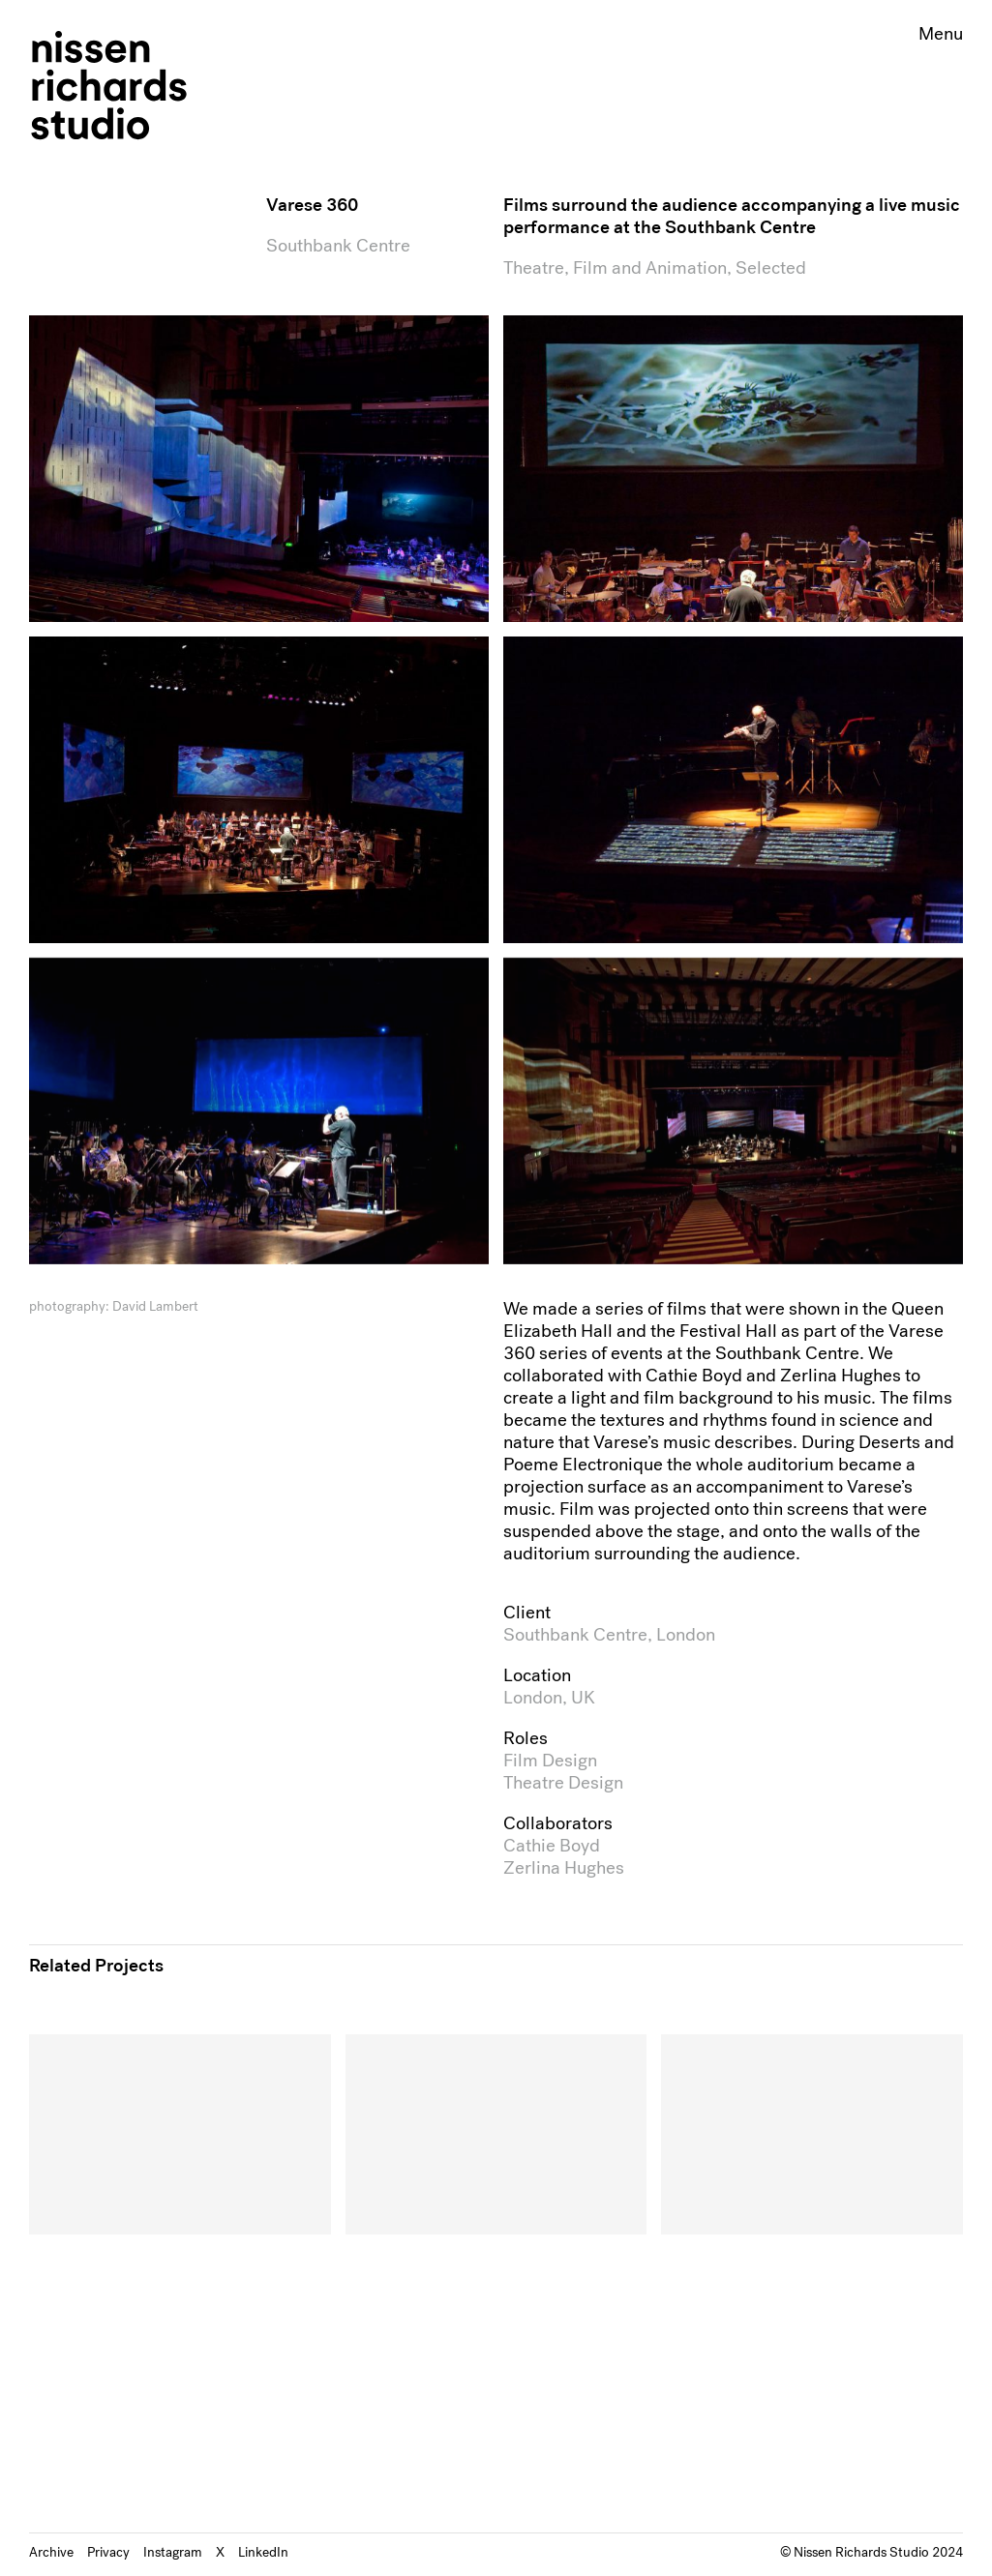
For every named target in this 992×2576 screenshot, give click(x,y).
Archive (51, 2552)
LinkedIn (263, 2552)
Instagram (172, 2552)
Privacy (108, 2552)
